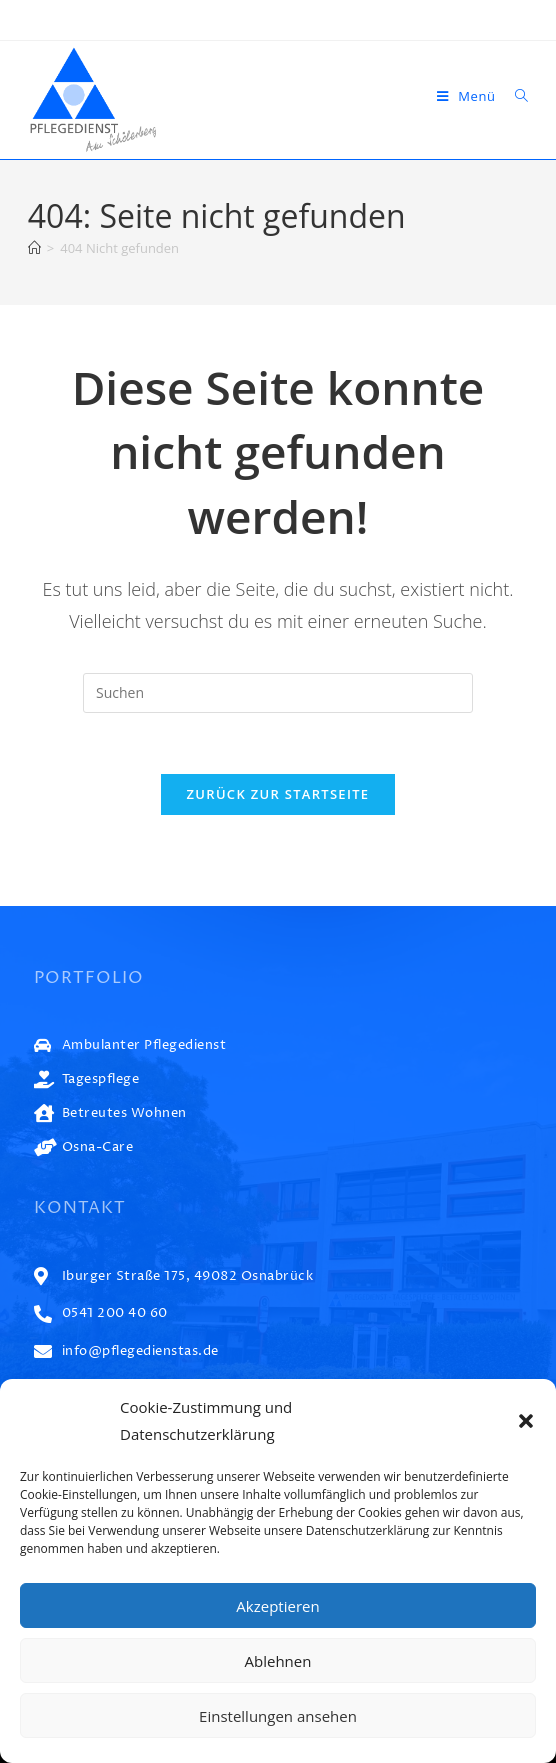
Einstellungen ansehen (278, 1716)
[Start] (34, 248)
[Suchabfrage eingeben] (278, 693)
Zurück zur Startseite (278, 794)
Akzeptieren (277, 1606)
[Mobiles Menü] (468, 96)
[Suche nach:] (514, 96)
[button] (526, 1421)
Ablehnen (278, 1661)
